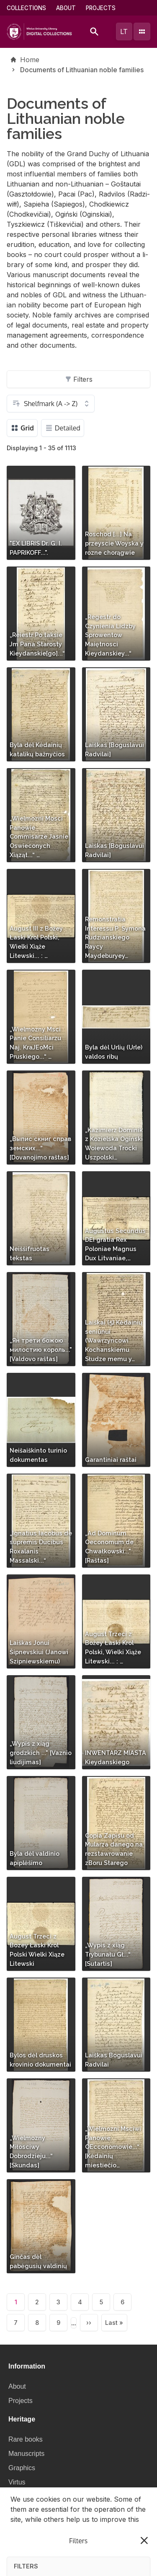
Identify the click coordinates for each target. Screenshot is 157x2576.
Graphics (21, 2467)
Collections (26, 8)
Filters (79, 379)
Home (29, 59)
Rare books (25, 2439)
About (66, 8)
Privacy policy (63, 2539)
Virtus (17, 2482)
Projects (101, 8)
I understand (79, 2560)
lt (124, 31)
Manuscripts (26, 2453)
